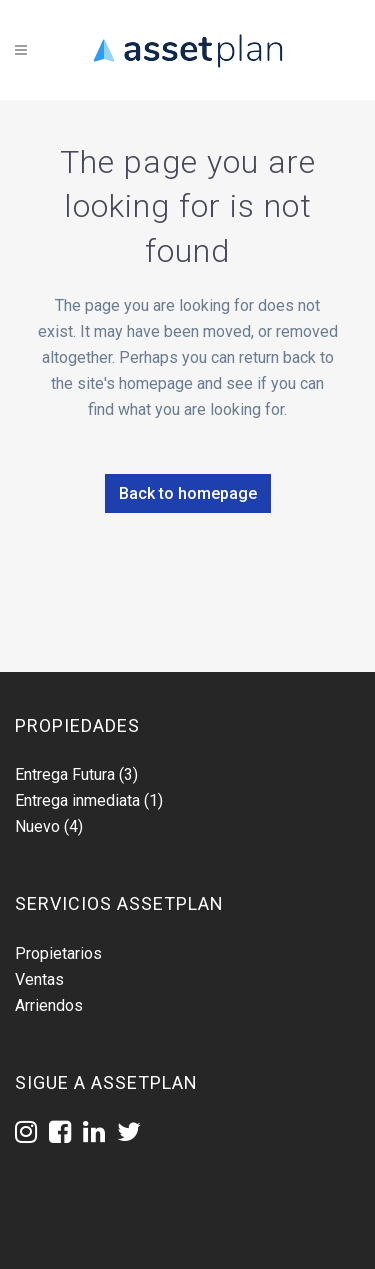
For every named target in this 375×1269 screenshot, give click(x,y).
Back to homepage (188, 493)
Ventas (39, 979)
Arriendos (49, 1005)
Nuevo (37, 826)
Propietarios (58, 953)
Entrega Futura (65, 774)
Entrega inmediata (77, 800)
